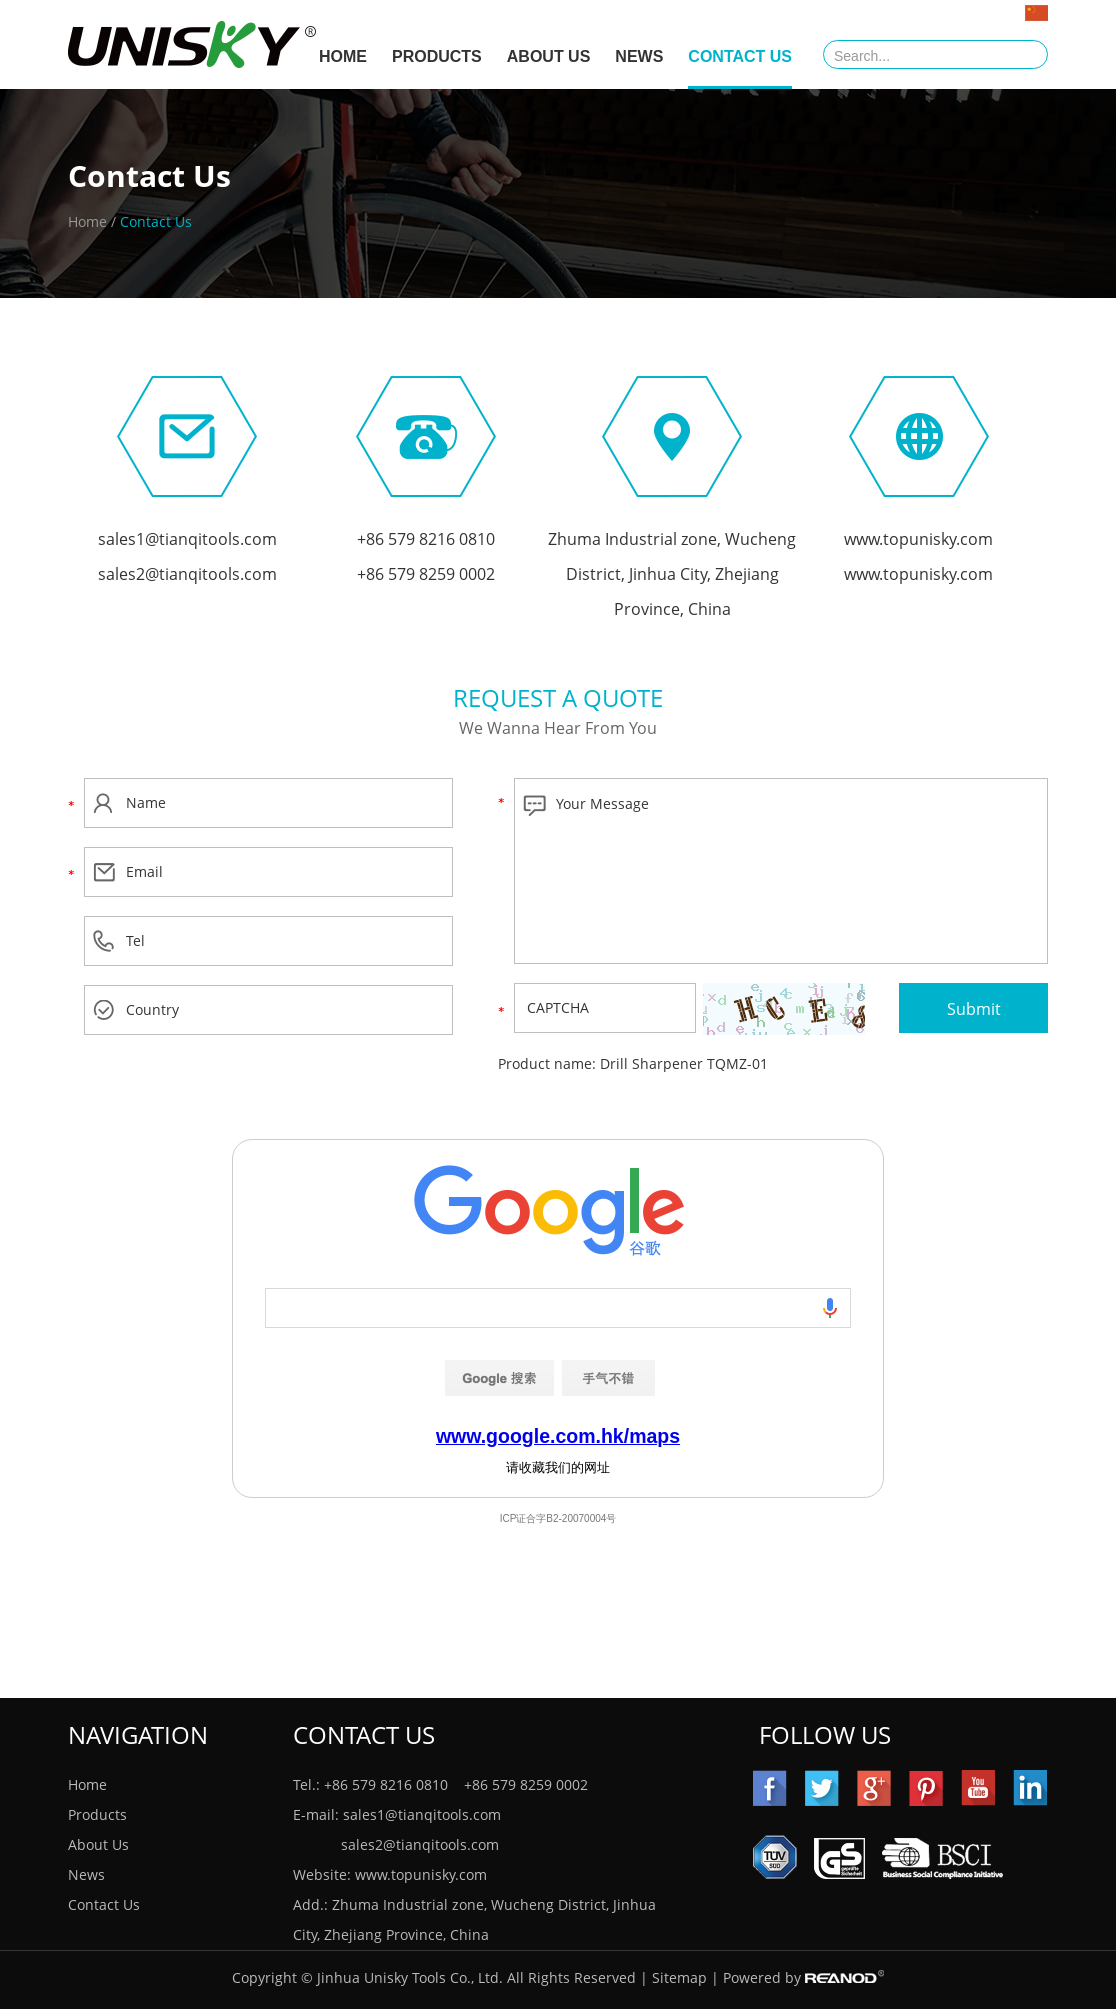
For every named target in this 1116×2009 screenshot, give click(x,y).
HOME (343, 56)
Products (437, 56)
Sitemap (679, 1977)
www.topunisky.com (918, 539)
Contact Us (740, 56)
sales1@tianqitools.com (187, 539)
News (639, 56)
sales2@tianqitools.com (187, 574)
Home (87, 221)
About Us (549, 56)
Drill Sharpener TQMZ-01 (684, 1063)
